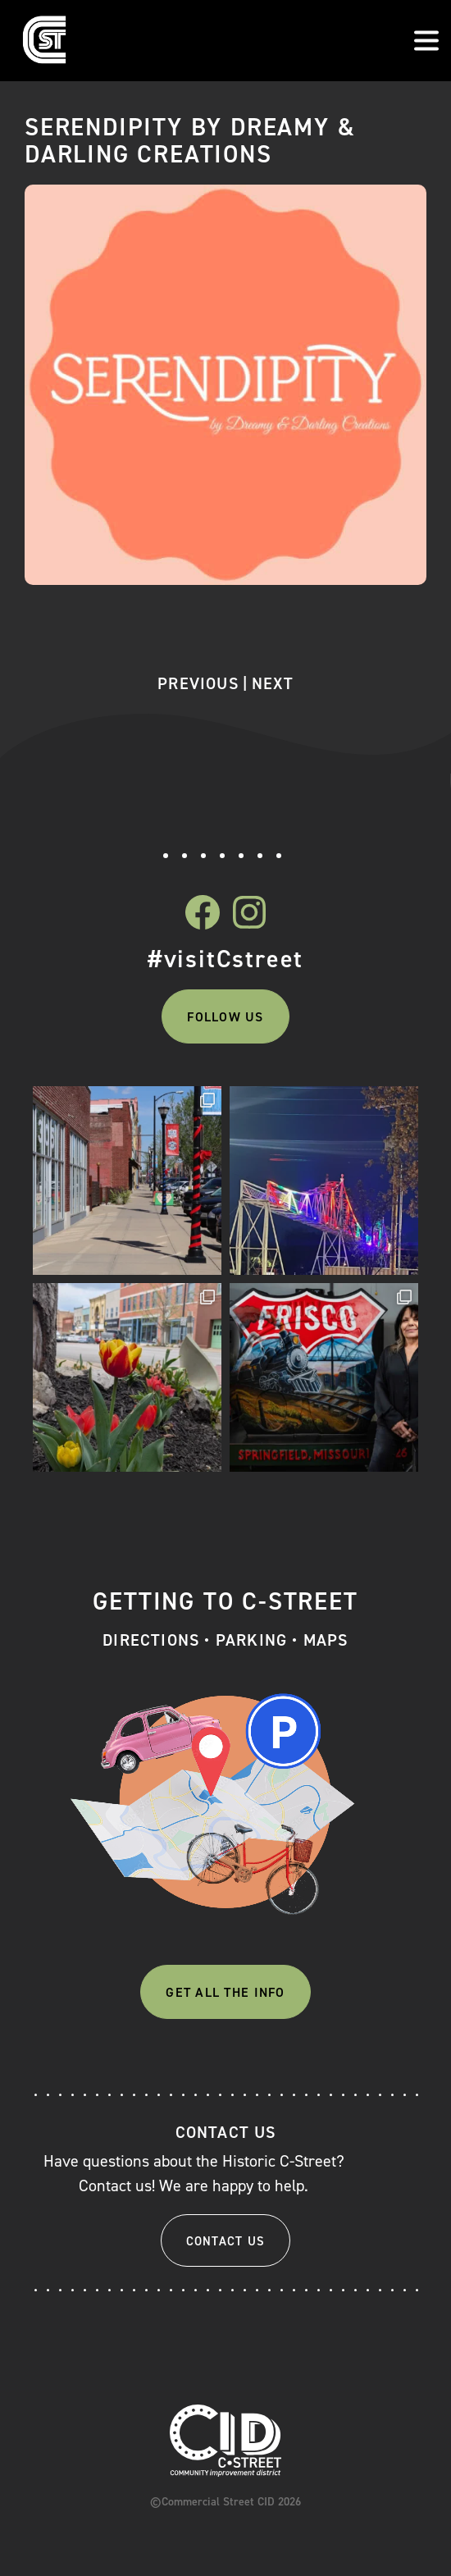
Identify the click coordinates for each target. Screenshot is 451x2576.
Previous (198, 683)
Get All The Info (225, 1992)
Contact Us (226, 2241)
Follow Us (225, 1016)
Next (273, 683)
